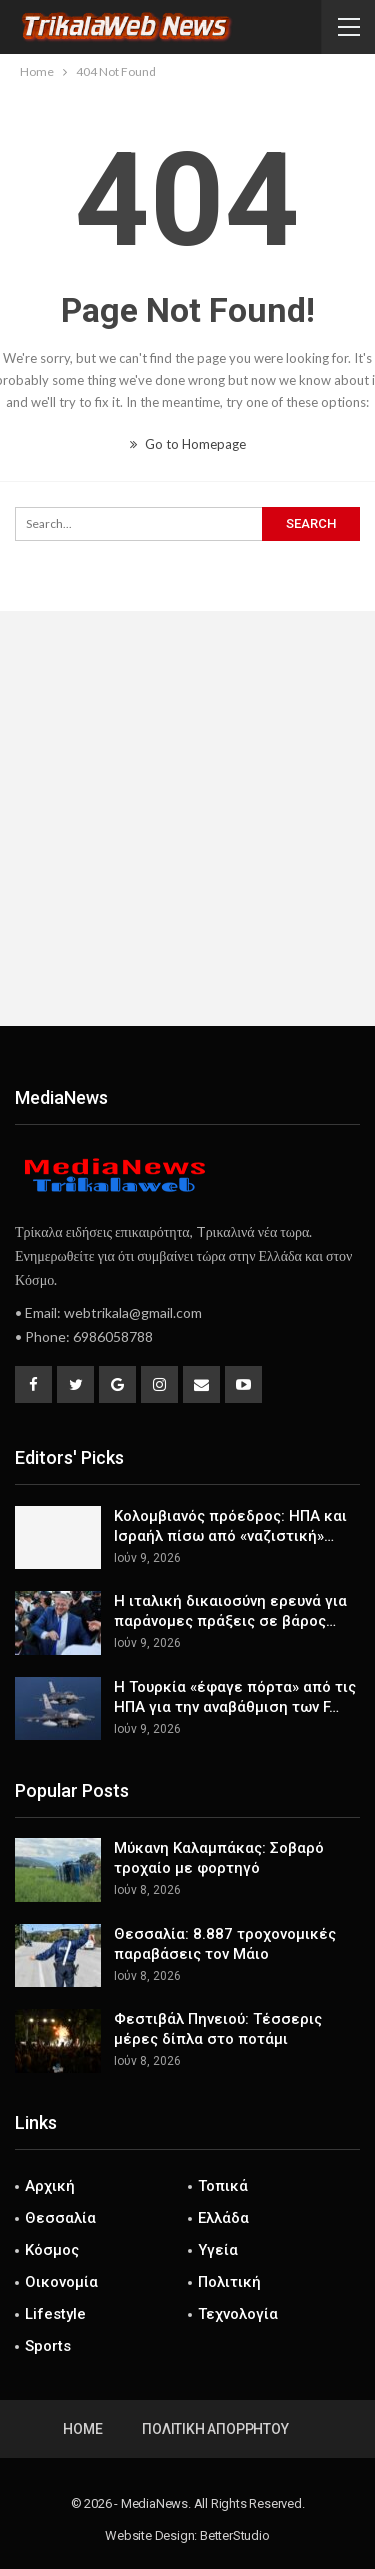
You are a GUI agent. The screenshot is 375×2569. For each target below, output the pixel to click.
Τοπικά (223, 2186)
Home (82, 2429)
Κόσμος (52, 2250)
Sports (48, 2346)
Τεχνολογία (238, 2314)
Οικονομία (61, 2282)
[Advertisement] (187, 818)
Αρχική (50, 2186)
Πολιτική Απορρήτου (215, 2429)
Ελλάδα (223, 2218)
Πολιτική (229, 2282)
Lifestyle (55, 2314)
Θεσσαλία (60, 2218)
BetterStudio (235, 2535)
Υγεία (218, 2250)
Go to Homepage (188, 444)
